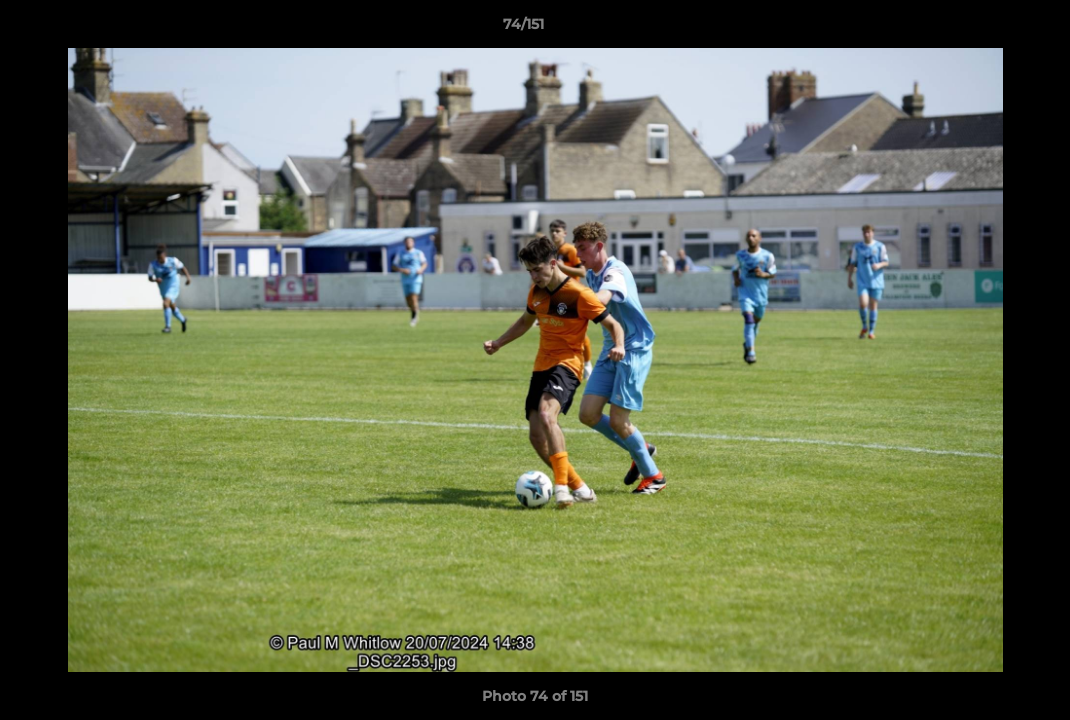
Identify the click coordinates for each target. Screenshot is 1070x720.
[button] (986, 29)
